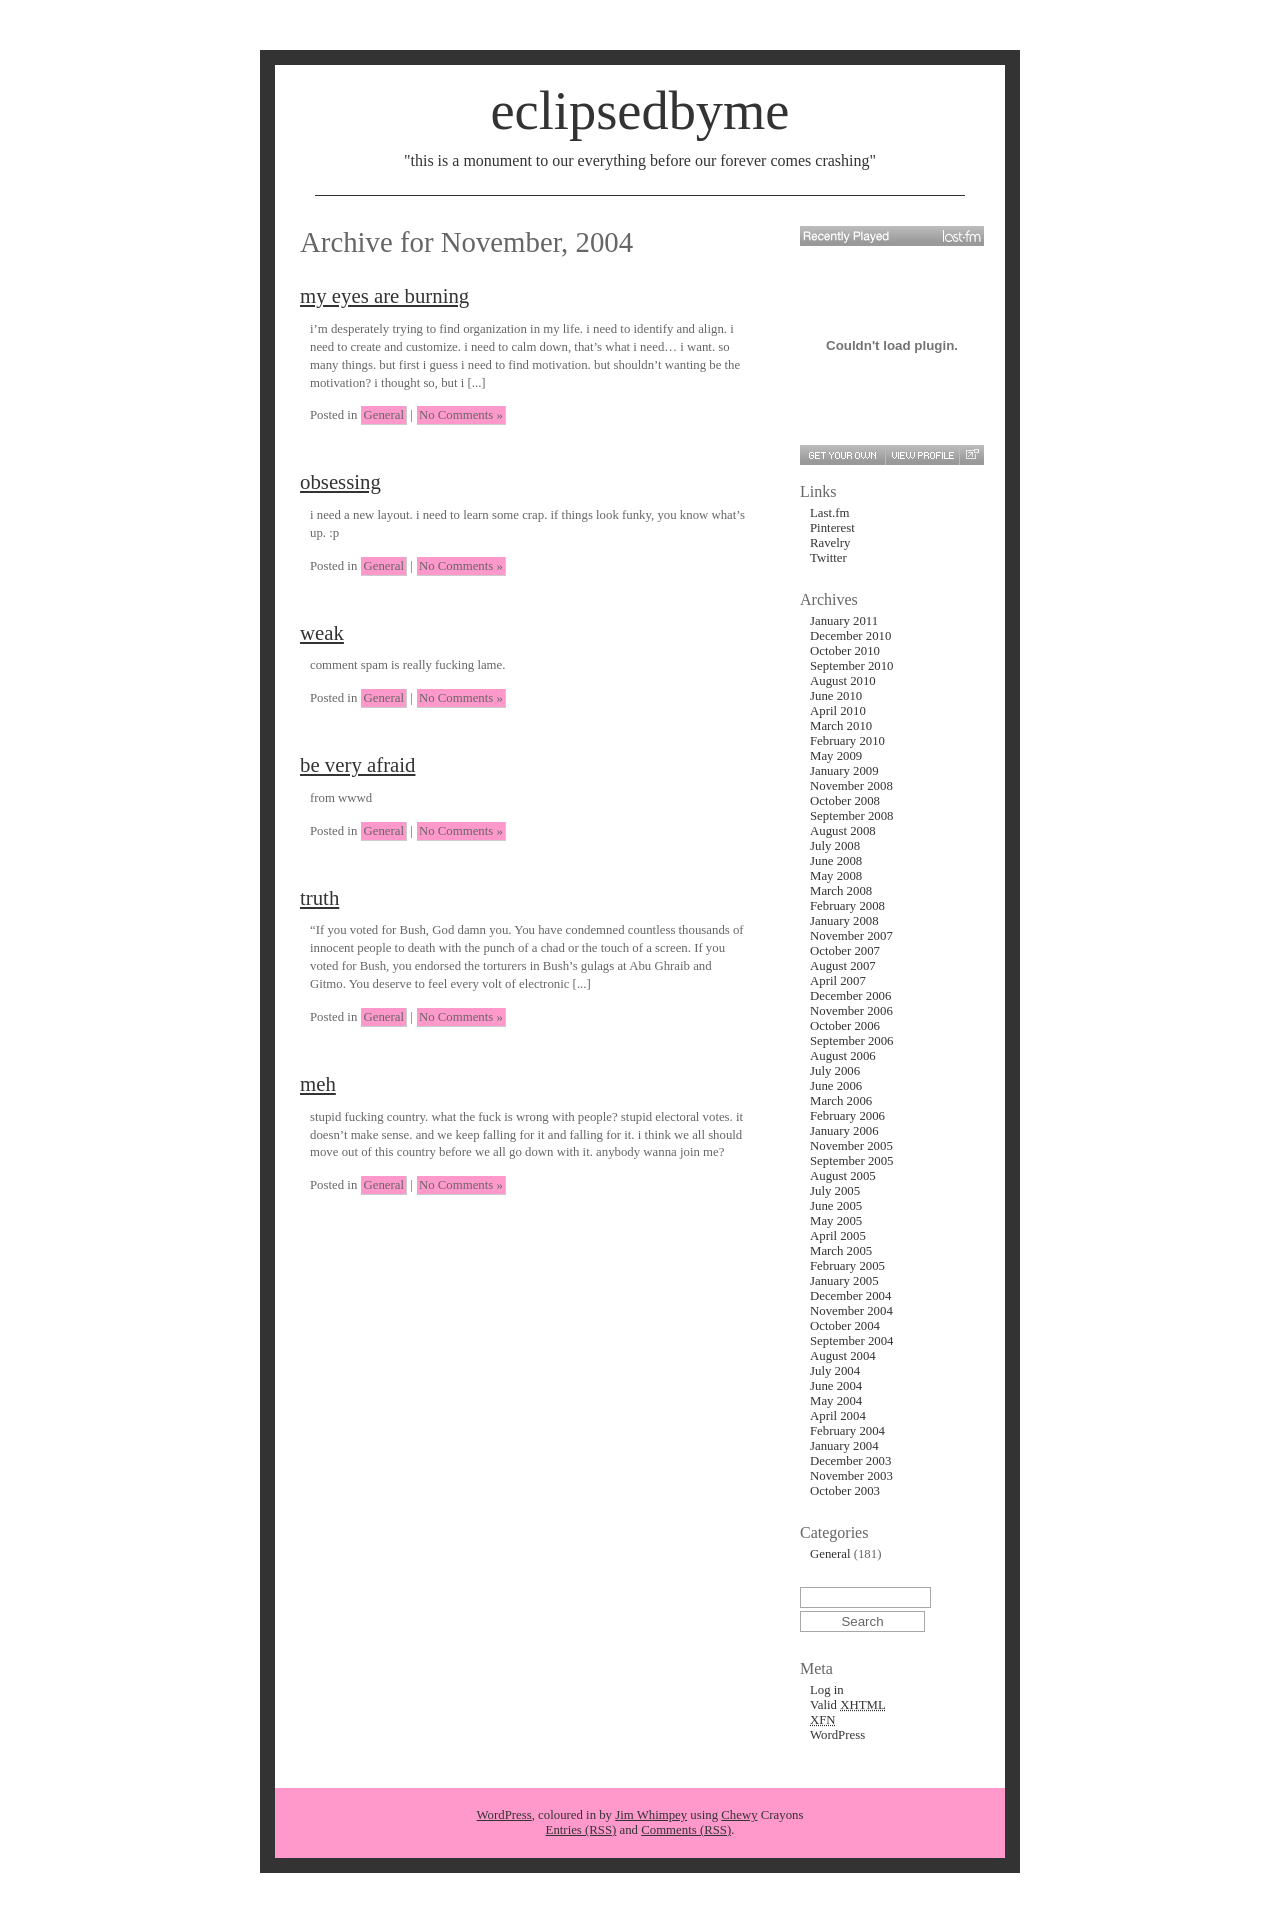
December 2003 (850, 1461)
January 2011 (844, 621)
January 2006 (844, 1131)
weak (322, 632)
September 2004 (852, 1341)
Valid (848, 1705)
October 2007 (845, 951)
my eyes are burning (384, 295)
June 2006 (836, 1086)
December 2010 (850, 636)
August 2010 (843, 681)
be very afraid (357, 764)
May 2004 (836, 1401)
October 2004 (845, 1326)
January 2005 (844, 1281)
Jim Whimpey (651, 1815)
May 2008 (836, 876)
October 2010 (845, 651)
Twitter (828, 558)
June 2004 (836, 1386)
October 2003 (845, 1491)
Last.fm (829, 513)
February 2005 (847, 1266)
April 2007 (838, 981)
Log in (827, 1690)
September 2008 (852, 816)
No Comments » (461, 415)
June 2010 (836, 696)
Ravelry (830, 543)
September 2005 (852, 1161)
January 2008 (844, 921)
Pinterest (832, 528)
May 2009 (836, 756)
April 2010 (838, 711)
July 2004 (835, 1371)
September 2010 (852, 666)
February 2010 (847, 741)
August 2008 (843, 831)
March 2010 (841, 726)
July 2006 (835, 1071)
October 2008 (845, 801)
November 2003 (851, 1476)
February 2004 (847, 1431)
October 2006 (845, 1026)
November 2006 (851, 1011)
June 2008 (836, 861)
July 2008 (835, 846)
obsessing (340, 481)
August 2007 (843, 966)
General (383, 415)
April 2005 (838, 1236)
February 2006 (847, 1116)
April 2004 (838, 1416)
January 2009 (844, 771)
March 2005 (841, 1251)
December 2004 (850, 1296)
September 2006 (852, 1041)
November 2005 (851, 1146)
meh (318, 1083)
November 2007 (851, 936)
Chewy (739, 1815)
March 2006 (841, 1101)
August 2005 (843, 1176)
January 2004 (844, 1446)
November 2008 (851, 786)
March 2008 (841, 891)
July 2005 (835, 1191)
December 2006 (850, 996)
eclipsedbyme (639, 111)
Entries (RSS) (581, 1830)
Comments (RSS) (686, 1830)
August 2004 (843, 1356)
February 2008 (847, 906)
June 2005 (836, 1206)
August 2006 (843, 1056)
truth (319, 897)
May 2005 (836, 1221)
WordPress (837, 1735)
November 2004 (851, 1311)
